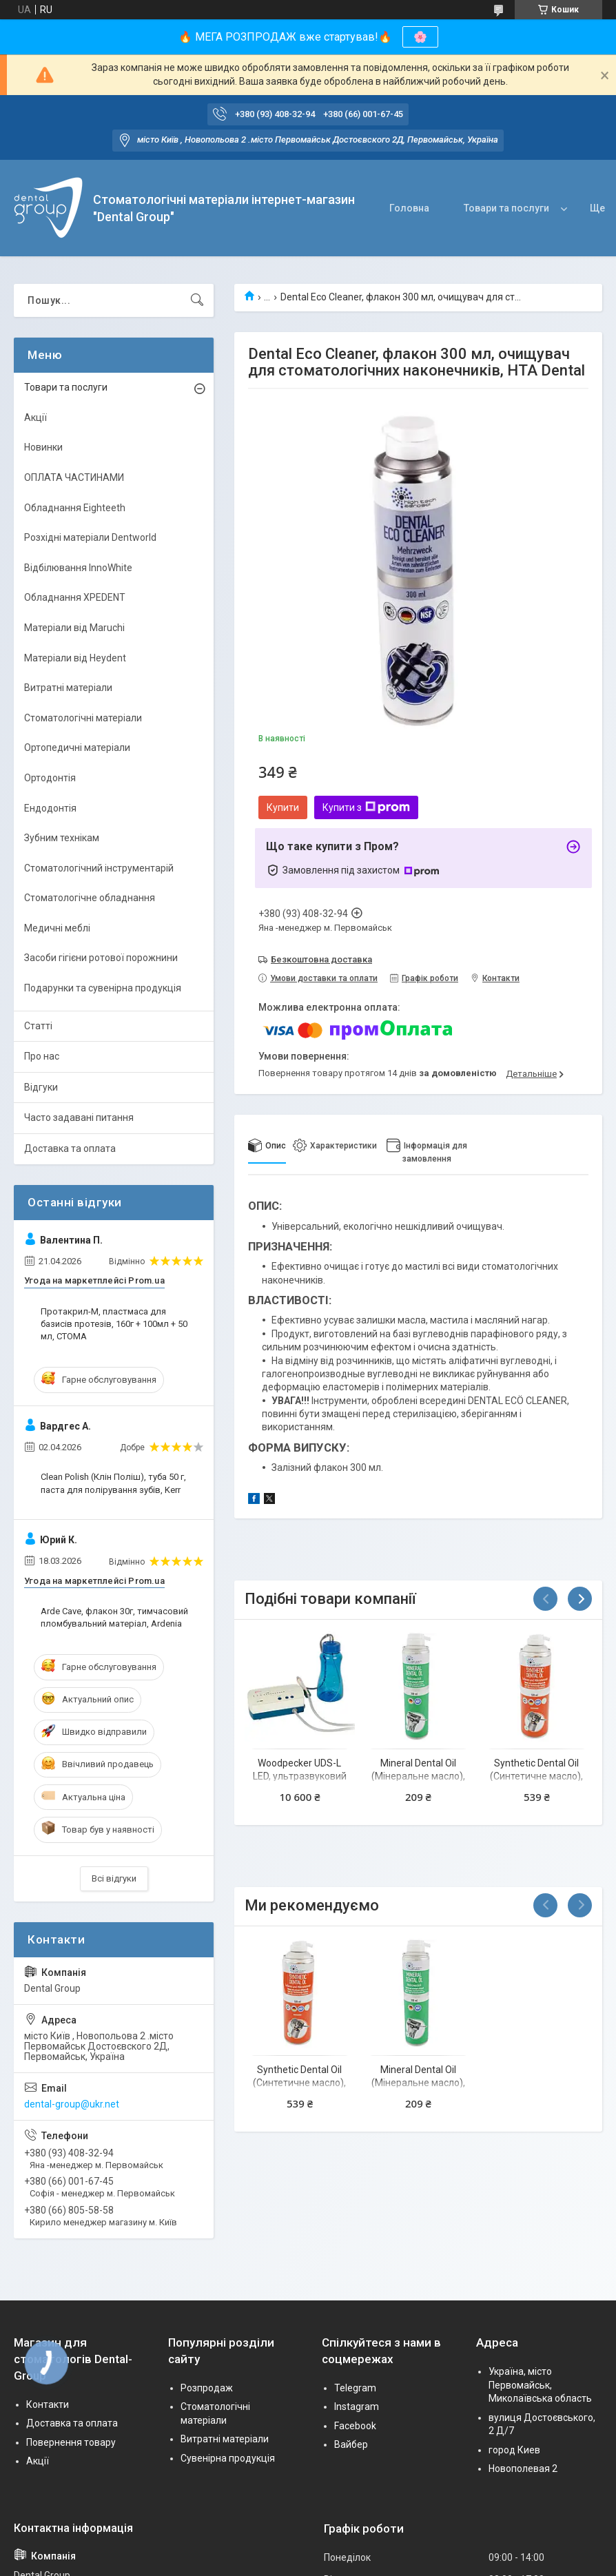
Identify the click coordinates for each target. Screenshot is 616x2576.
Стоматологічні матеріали (83, 717)
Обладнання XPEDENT (74, 597)
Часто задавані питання (79, 1117)
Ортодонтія (50, 777)
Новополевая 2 (523, 2468)
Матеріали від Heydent (75, 657)
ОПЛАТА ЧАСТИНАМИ (74, 477)
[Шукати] (197, 300)
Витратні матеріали (68, 687)
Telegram (355, 2387)
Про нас (41, 1056)
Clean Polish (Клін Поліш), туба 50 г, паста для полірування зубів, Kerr (113, 1483)
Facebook (355, 2425)
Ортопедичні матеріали (77, 747)
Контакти (47, 2404)
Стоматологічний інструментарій (99, 868)
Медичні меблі (57, 928)
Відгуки (41, 1087)
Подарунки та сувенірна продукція (102, 987)
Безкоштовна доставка (321, 959)
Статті (38, 1025)
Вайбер (351, 2444)
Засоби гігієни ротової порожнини (101, 957)
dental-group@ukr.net (71, 2104)
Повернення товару (71, 2442)
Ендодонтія (50, 808)
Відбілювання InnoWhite (78, 567)
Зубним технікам (61, 837)
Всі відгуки (114, 1878)
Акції (35, 417)
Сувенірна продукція (228, 2458)
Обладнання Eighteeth (74, 507)
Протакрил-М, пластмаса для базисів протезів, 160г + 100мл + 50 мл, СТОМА (114, 1323)
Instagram (356, 2406)
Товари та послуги (506, 208)
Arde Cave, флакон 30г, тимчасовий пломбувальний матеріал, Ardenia (114, 1617)
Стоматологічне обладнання (89, 897)
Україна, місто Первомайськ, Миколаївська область (540, 2385)
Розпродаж (207, 2387)
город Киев (514, 2449)
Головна (409, 208)
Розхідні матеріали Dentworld (90, 537)
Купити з (366, 807)
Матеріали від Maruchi (74, 627)
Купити (283, 807)
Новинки (43, 447)
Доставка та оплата (70, 1148)
